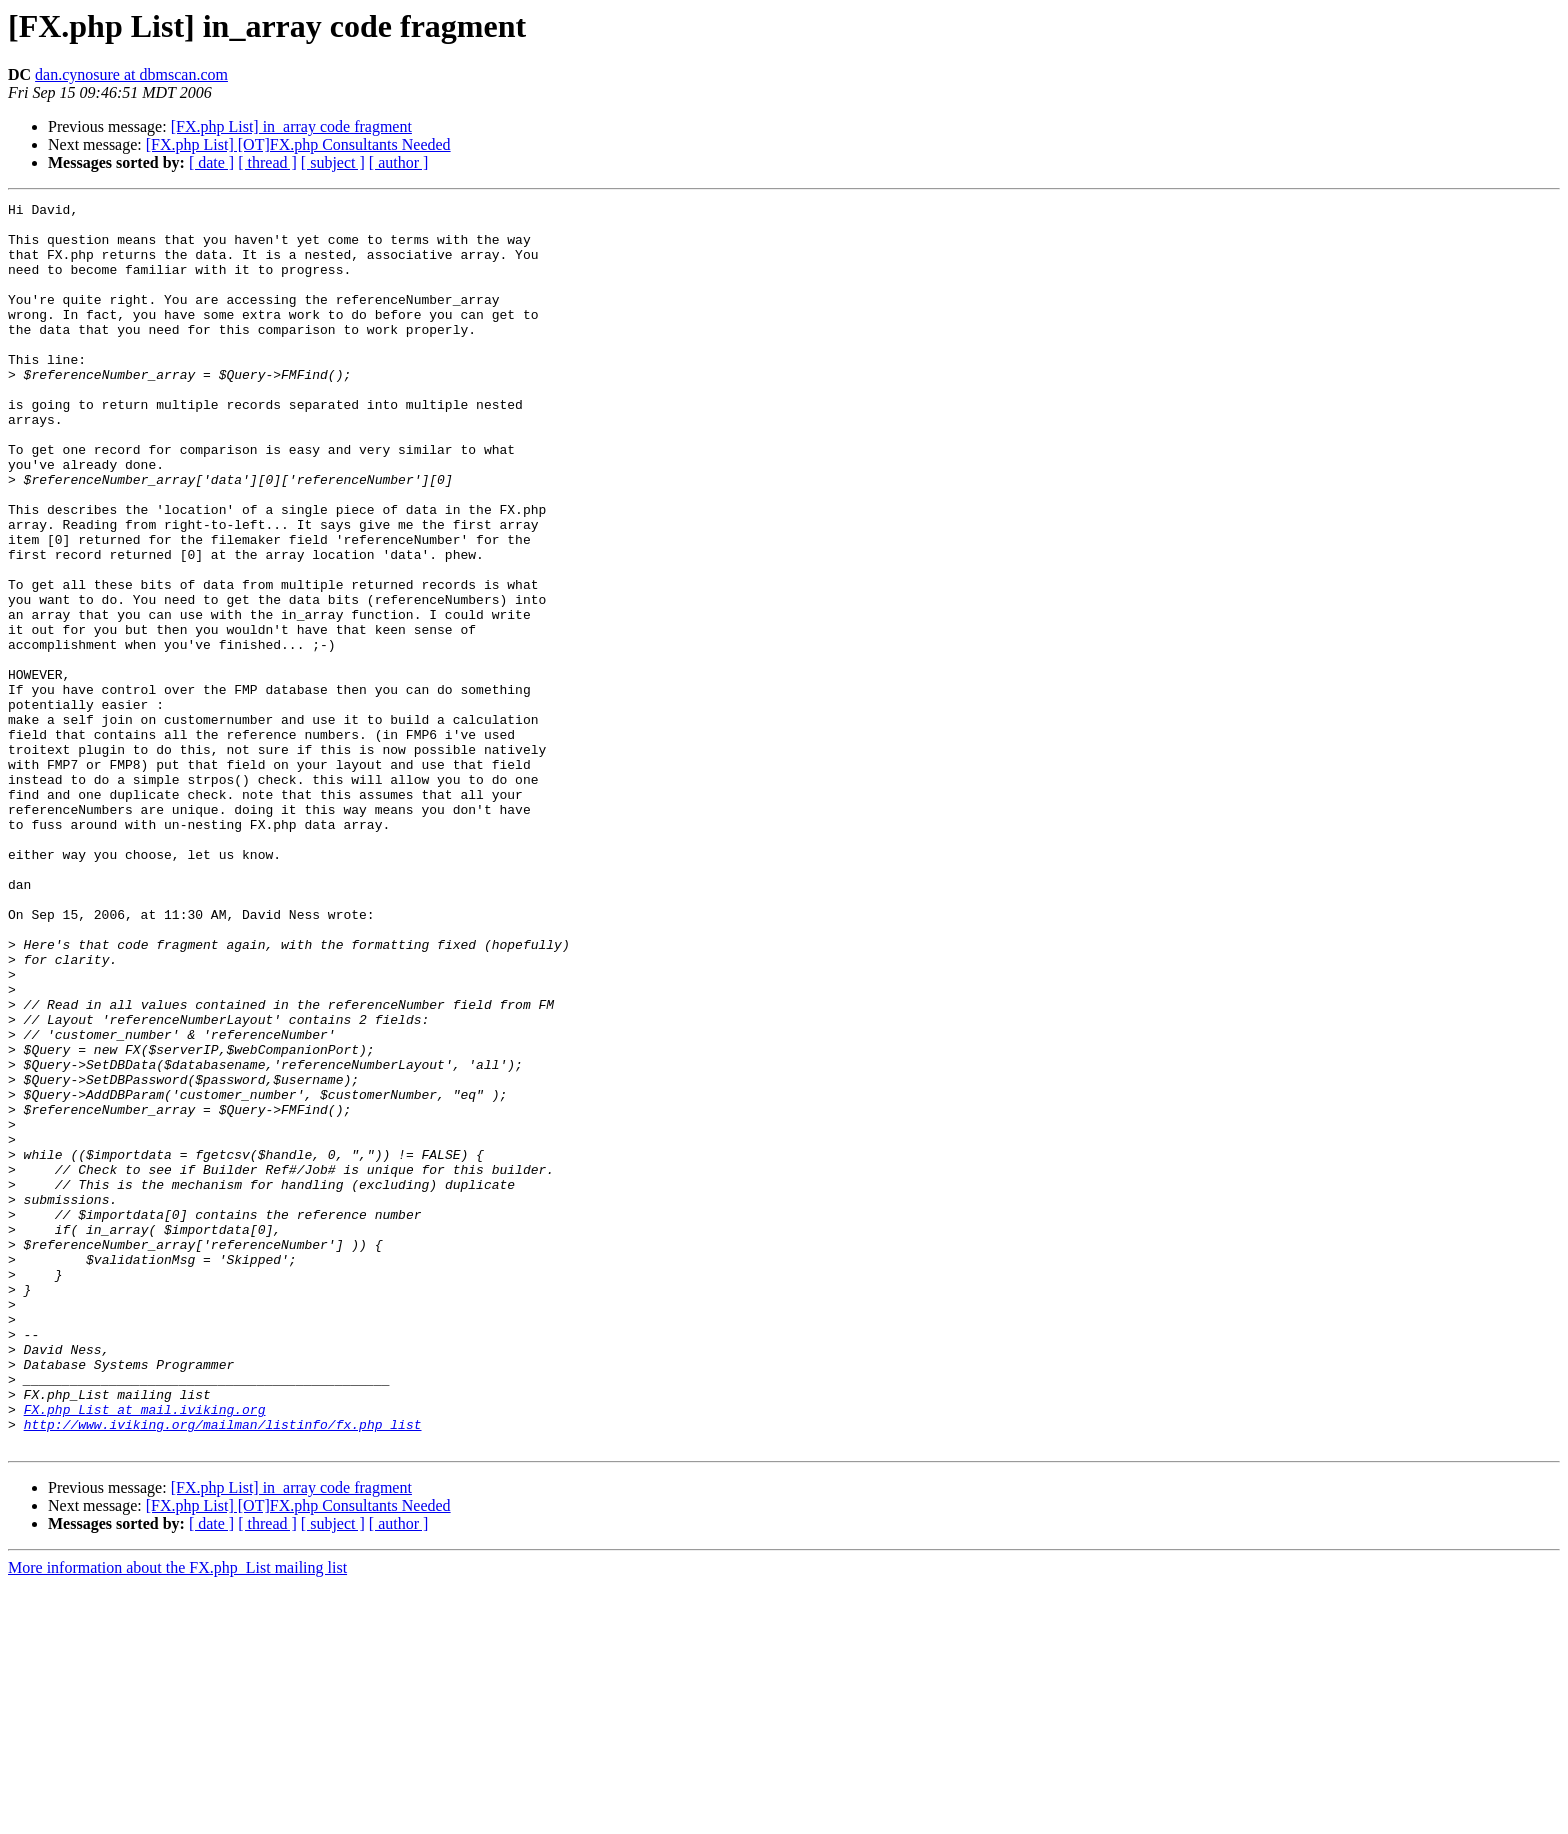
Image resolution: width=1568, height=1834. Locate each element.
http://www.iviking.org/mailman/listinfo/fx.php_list (223, 1670)
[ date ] (211, 162)
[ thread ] (267, 162)
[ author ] (399, 162)
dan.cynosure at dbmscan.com (131, 74)
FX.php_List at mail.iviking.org (145, 1652)
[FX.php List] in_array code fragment (291, 126)
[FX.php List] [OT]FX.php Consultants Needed (298, 144)
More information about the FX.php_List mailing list (177, 1816)
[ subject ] (333, 162)
